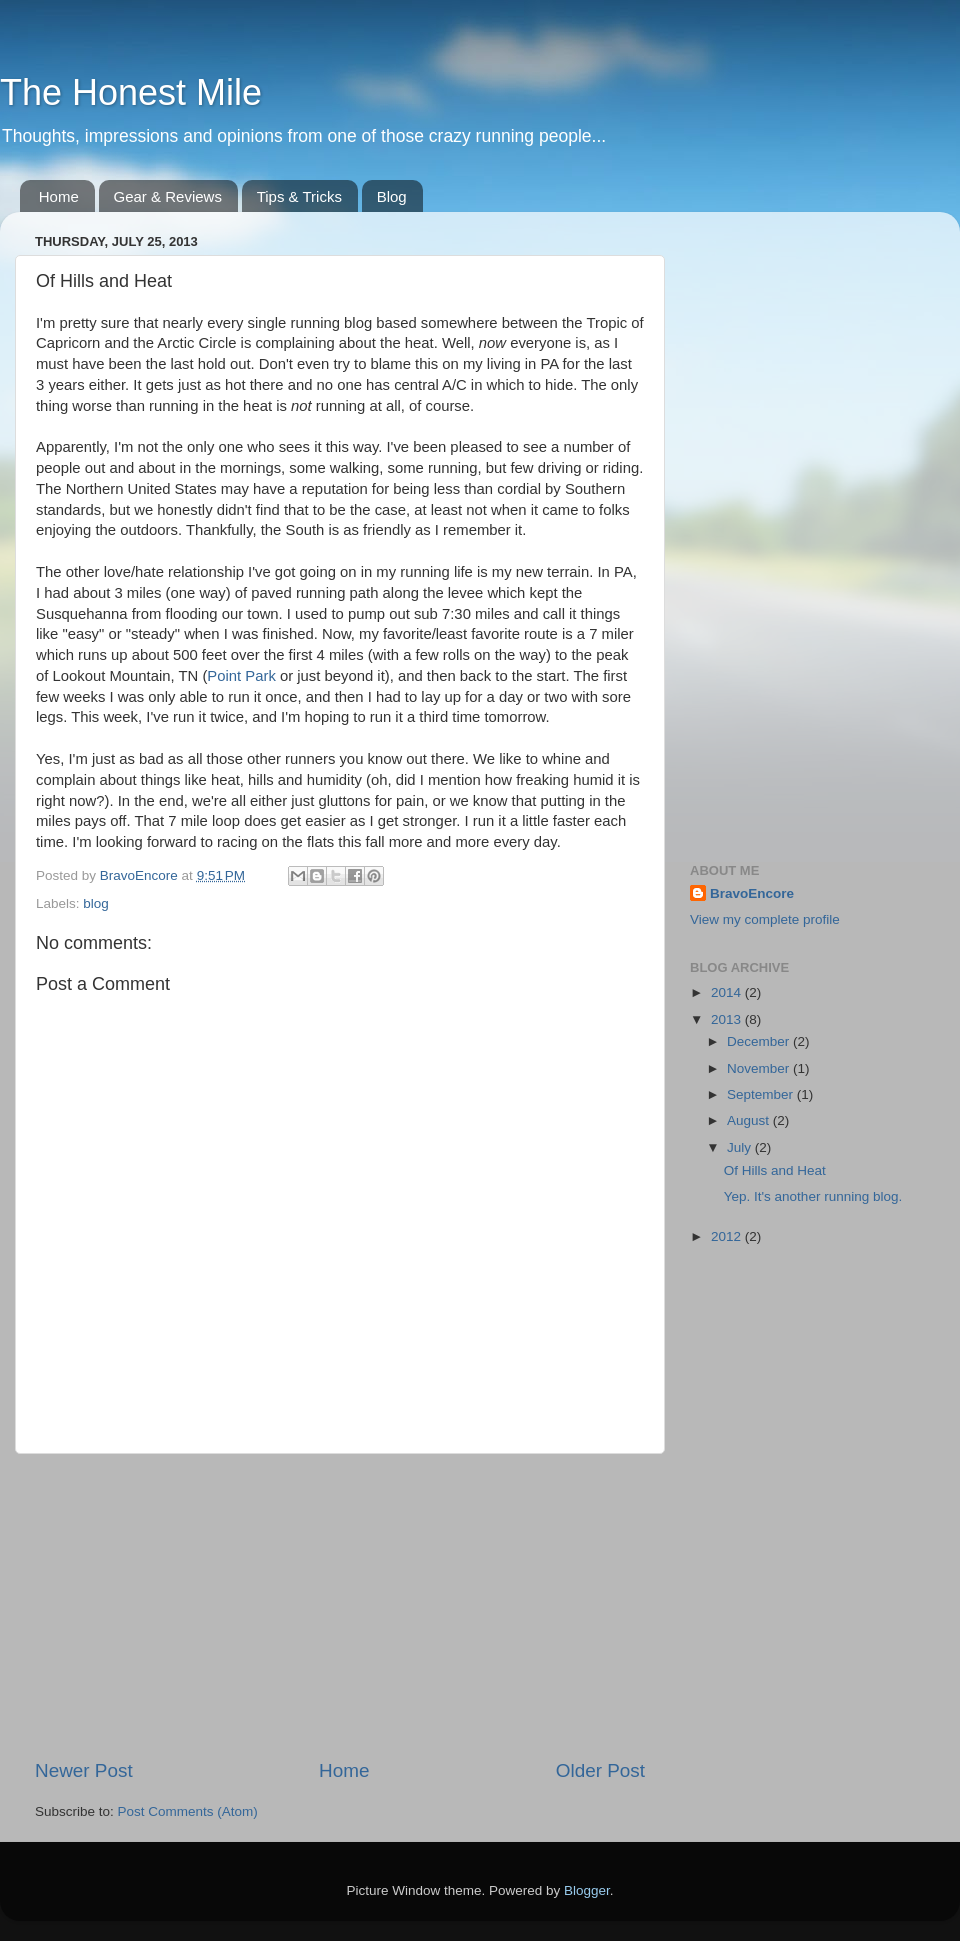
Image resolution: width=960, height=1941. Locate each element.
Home (59, 196)
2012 (728, 1236)
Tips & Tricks (299, 196)
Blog (392, 196)
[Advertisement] (340, 1606)
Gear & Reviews (168, 196)
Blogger (587, 1890)
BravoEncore (752, 893)
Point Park (241, 676)
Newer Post (84, 1770)
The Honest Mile (131, 92)
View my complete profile (765, 919)
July (741, 1147)
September (762, 1094)
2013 (728, 1019)
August (750, 1120)
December (760, 1041)
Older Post (600, 1770)
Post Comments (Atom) (188, 1811)
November (760, 1068)
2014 (728, 992)
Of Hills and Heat (775, 1170)
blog (96, 903)
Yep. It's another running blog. (813, 1196)
